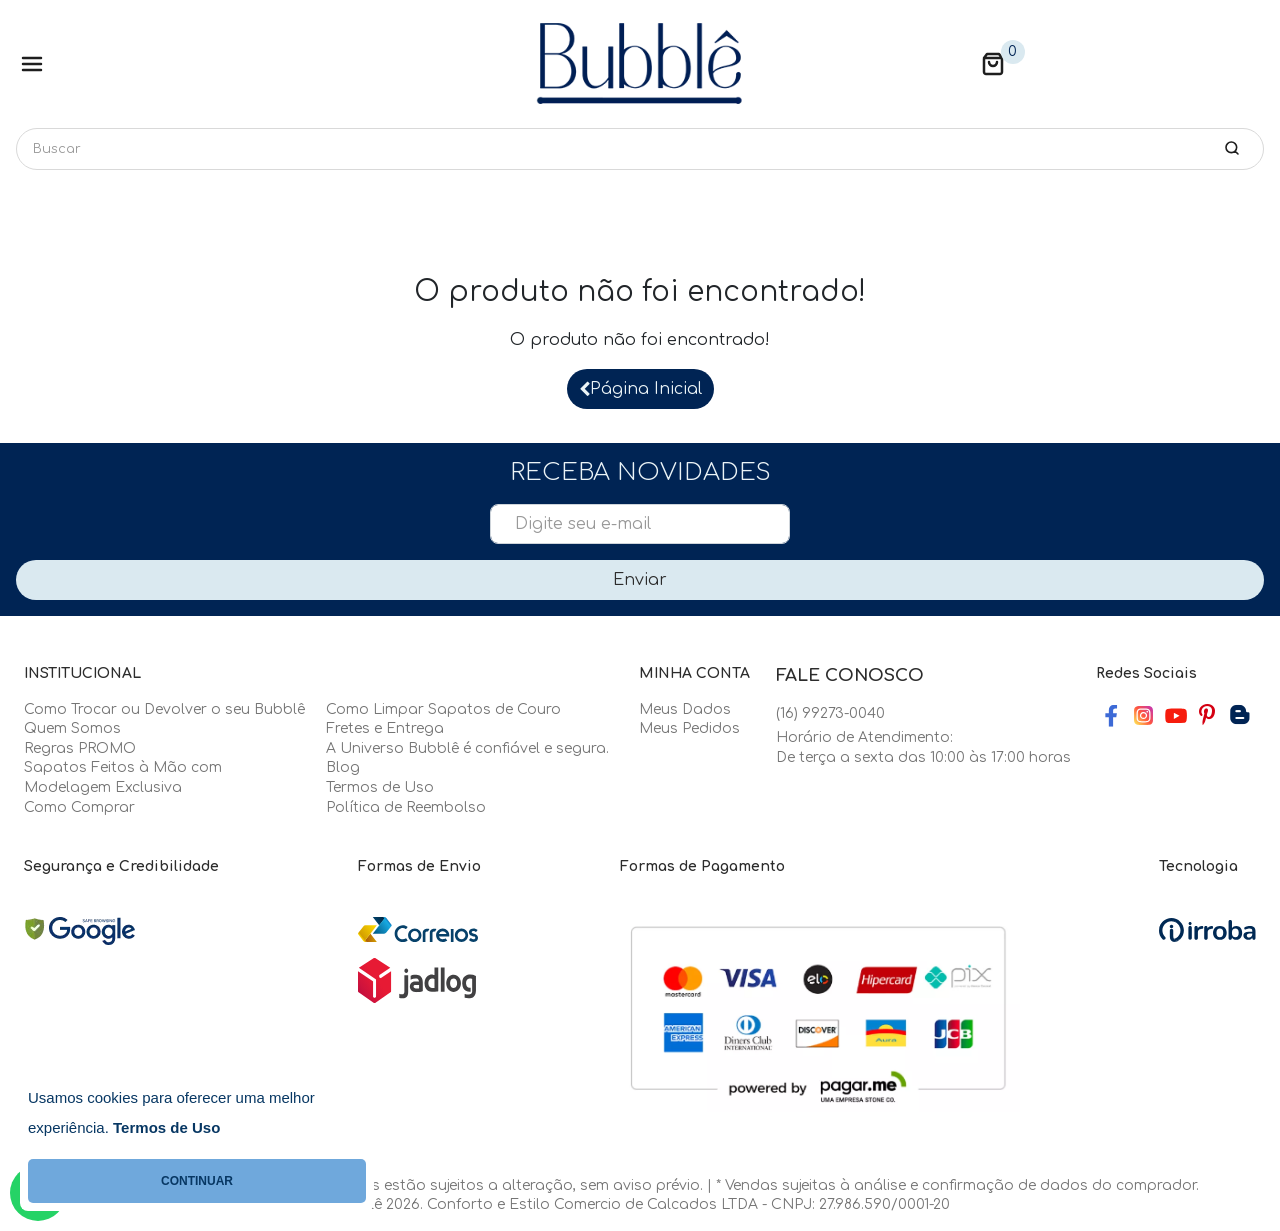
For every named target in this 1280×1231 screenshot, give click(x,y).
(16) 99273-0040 (830, 713)
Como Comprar (79, 807)
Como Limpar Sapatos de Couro (443, 709)
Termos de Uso (380, 787)
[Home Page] (640, 64)
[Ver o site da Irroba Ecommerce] (1207, 929)
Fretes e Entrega (385, 728)
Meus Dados (685, 709)
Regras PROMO (80, 748)
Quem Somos (72, 728)
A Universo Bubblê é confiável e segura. (467, 748)
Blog (343, 767)
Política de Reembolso (406, 807)
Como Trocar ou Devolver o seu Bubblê (164, 709)
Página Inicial (640, 389)
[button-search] (1232, 148)
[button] (993, 64)
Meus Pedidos (689, 728)
